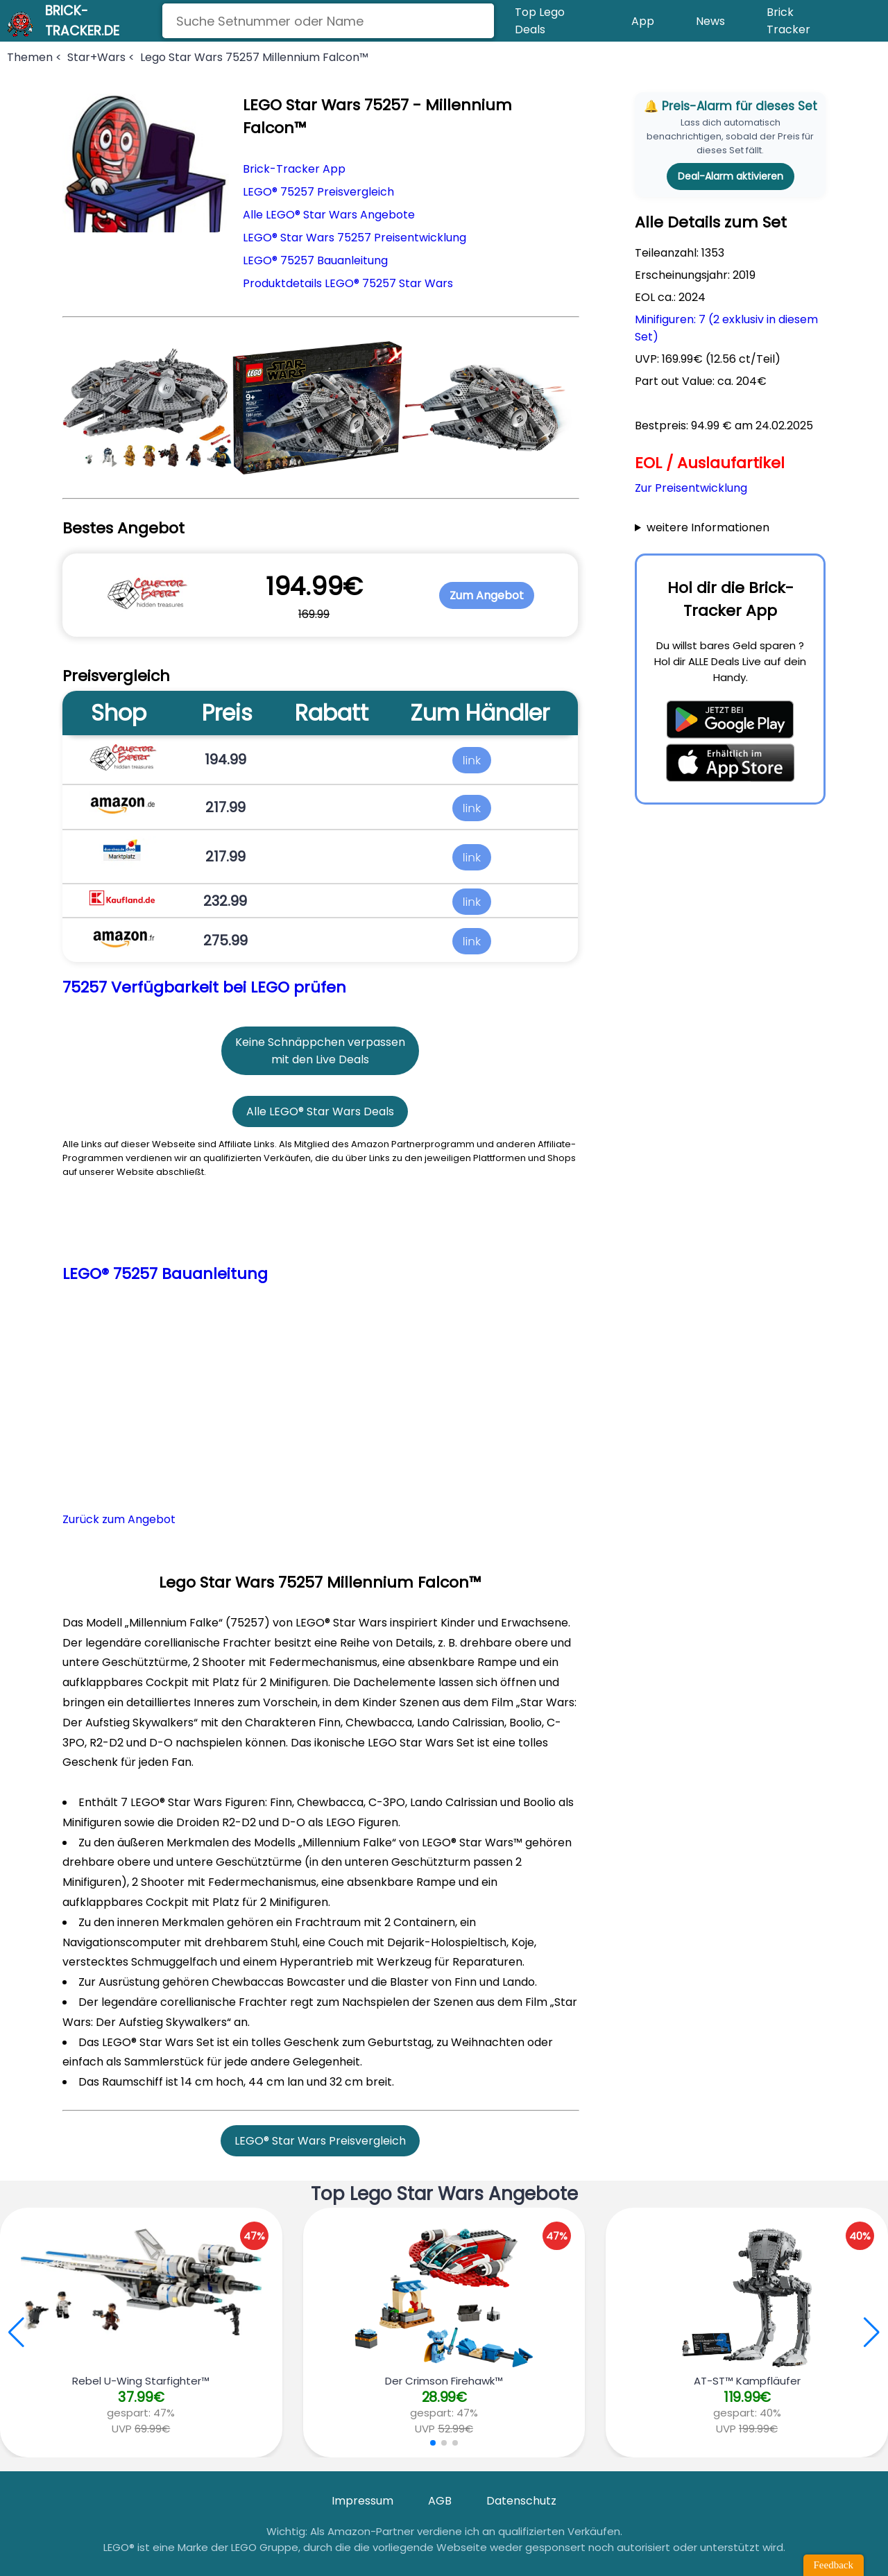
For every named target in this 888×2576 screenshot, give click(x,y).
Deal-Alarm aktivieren (730, 176)
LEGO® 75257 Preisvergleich (318, 192)
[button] (871, 2332)
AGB (440, 2501)
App (642, 21)
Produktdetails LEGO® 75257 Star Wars (348, 283)
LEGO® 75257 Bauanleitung (315, 260)
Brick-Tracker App (294, 169)
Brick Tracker (788, 20)
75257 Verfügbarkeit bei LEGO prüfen (204, 987)
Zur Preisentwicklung (691, 488)
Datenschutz (521, 2501)
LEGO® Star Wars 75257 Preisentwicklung (354, 238)
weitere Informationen (708, 527)
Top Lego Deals (540, 20)
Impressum (362, 2501)
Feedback (833, 2564)
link (471, 759)
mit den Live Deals (320, 1059)
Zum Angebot (487, 595)
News (710, 21)
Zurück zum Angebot (119, 1519)
